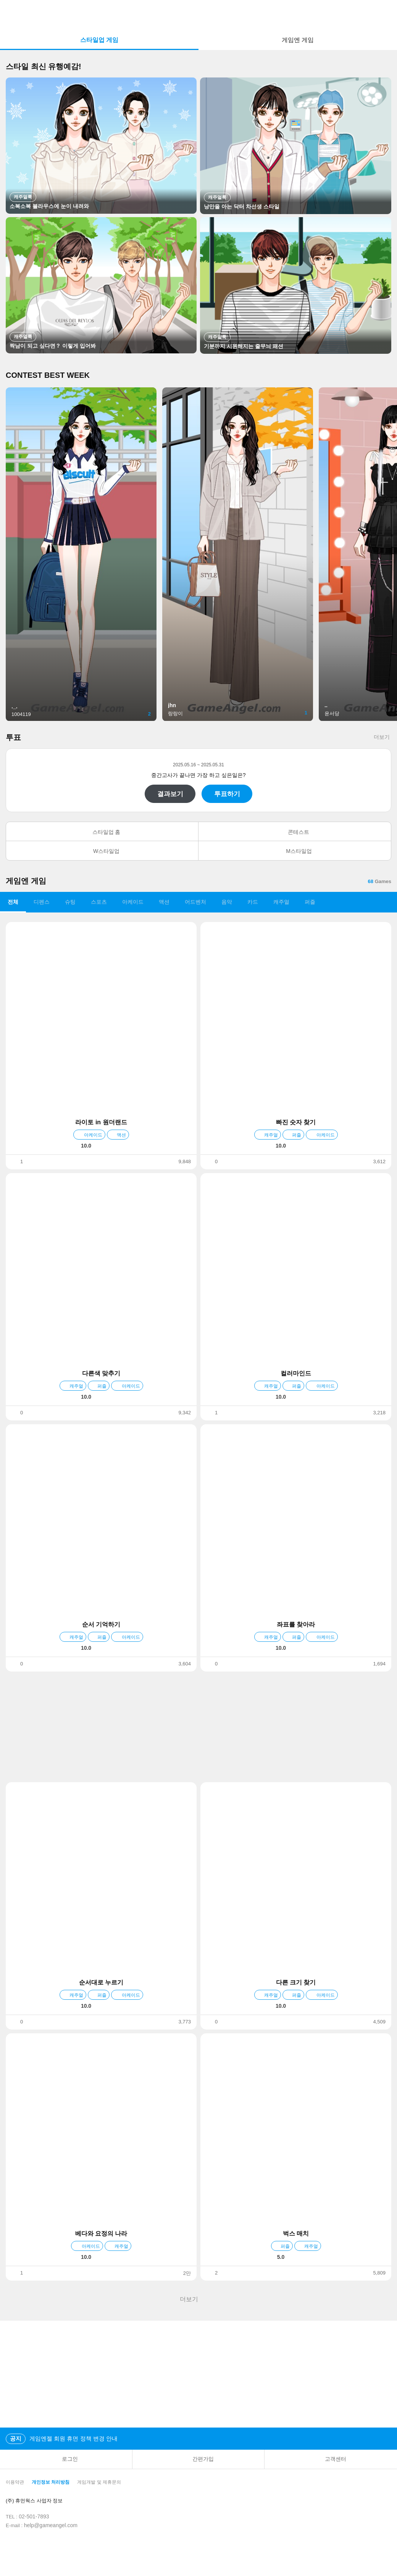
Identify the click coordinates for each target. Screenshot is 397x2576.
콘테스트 (294, 832)
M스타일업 (295, 851)
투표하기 (227, 794)
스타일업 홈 (102, 832)
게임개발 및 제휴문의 (99, 2482)
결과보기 (170, 794)
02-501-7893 (34, 2516)
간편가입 (198, 2459)
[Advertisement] (198, 1726)
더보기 (382, 737)
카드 (252, 902)
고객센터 (330, 2459)
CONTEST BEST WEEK (48, 375)
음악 (226, 902)
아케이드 (133, 902)
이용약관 (15, 2482)
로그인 (66, 2459)
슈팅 (70, 902)
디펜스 (42, 902)
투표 (13, 737)
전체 (13, 902)
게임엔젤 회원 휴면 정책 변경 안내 (62, 2439)
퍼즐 (310, 902)
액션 (164, 902)
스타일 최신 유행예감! (43, 66)
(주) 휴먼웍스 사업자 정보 (40, 2501)
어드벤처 (195, 902)
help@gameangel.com (50, 2525)
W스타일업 (102, 851)
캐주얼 (281, 902)
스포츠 (99, 902)
